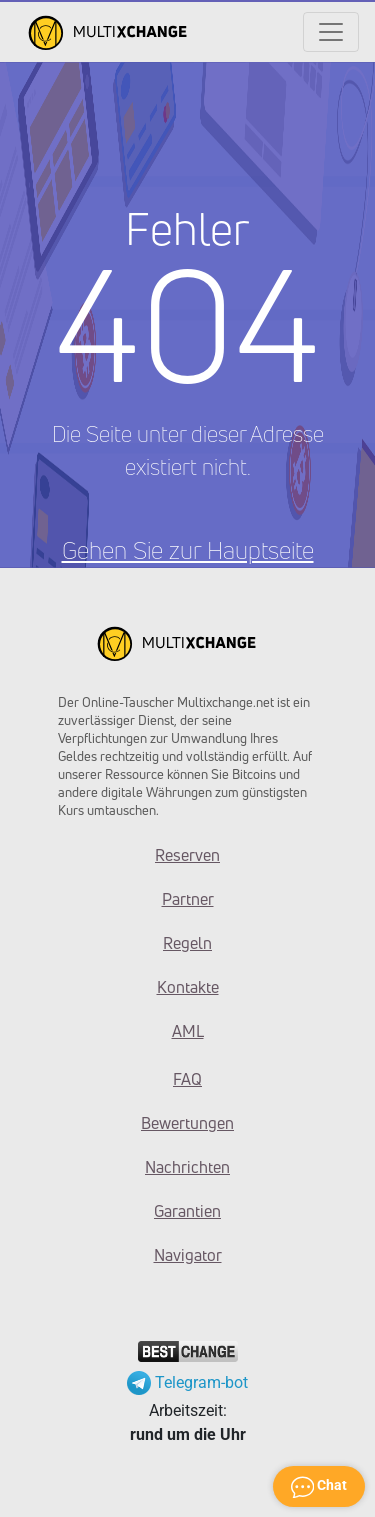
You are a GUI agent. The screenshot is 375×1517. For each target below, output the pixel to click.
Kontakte (188, 987)
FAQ (187, 1079)
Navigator (188, 1255)
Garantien (187, 1211)
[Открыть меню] (331, 32)
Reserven (187, 855)
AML (188, 1031)
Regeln (187, 943)
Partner (188, 899)
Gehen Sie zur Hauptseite (188, 550)
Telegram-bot (187, 1382)
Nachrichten (187, 1167)
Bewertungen (187, 1123)
